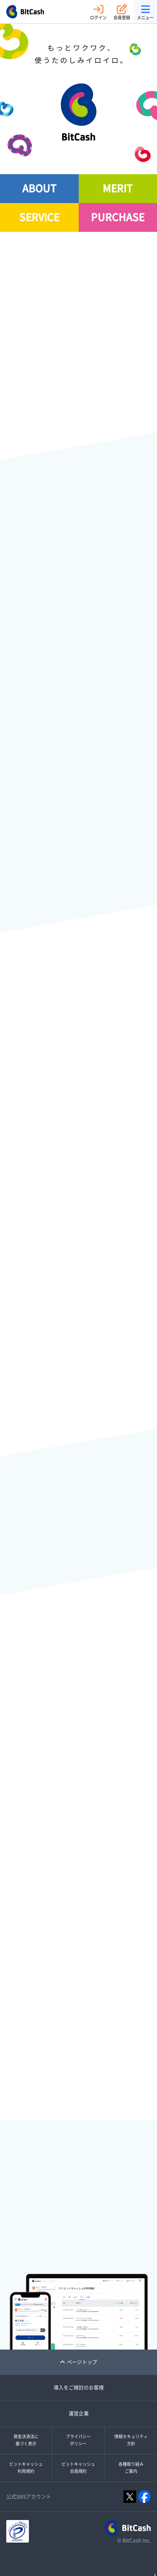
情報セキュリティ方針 (131, 2440)
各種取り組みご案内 (131, 2468)
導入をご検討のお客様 (79, 2387)
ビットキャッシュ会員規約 (78, 2468)
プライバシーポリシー (78, 2440)
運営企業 (79, 2413)
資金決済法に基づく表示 (26, 2440)
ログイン (98, 12)
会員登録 (122, 12)
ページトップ (78, 2362)
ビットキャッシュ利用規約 (26, 2468)
